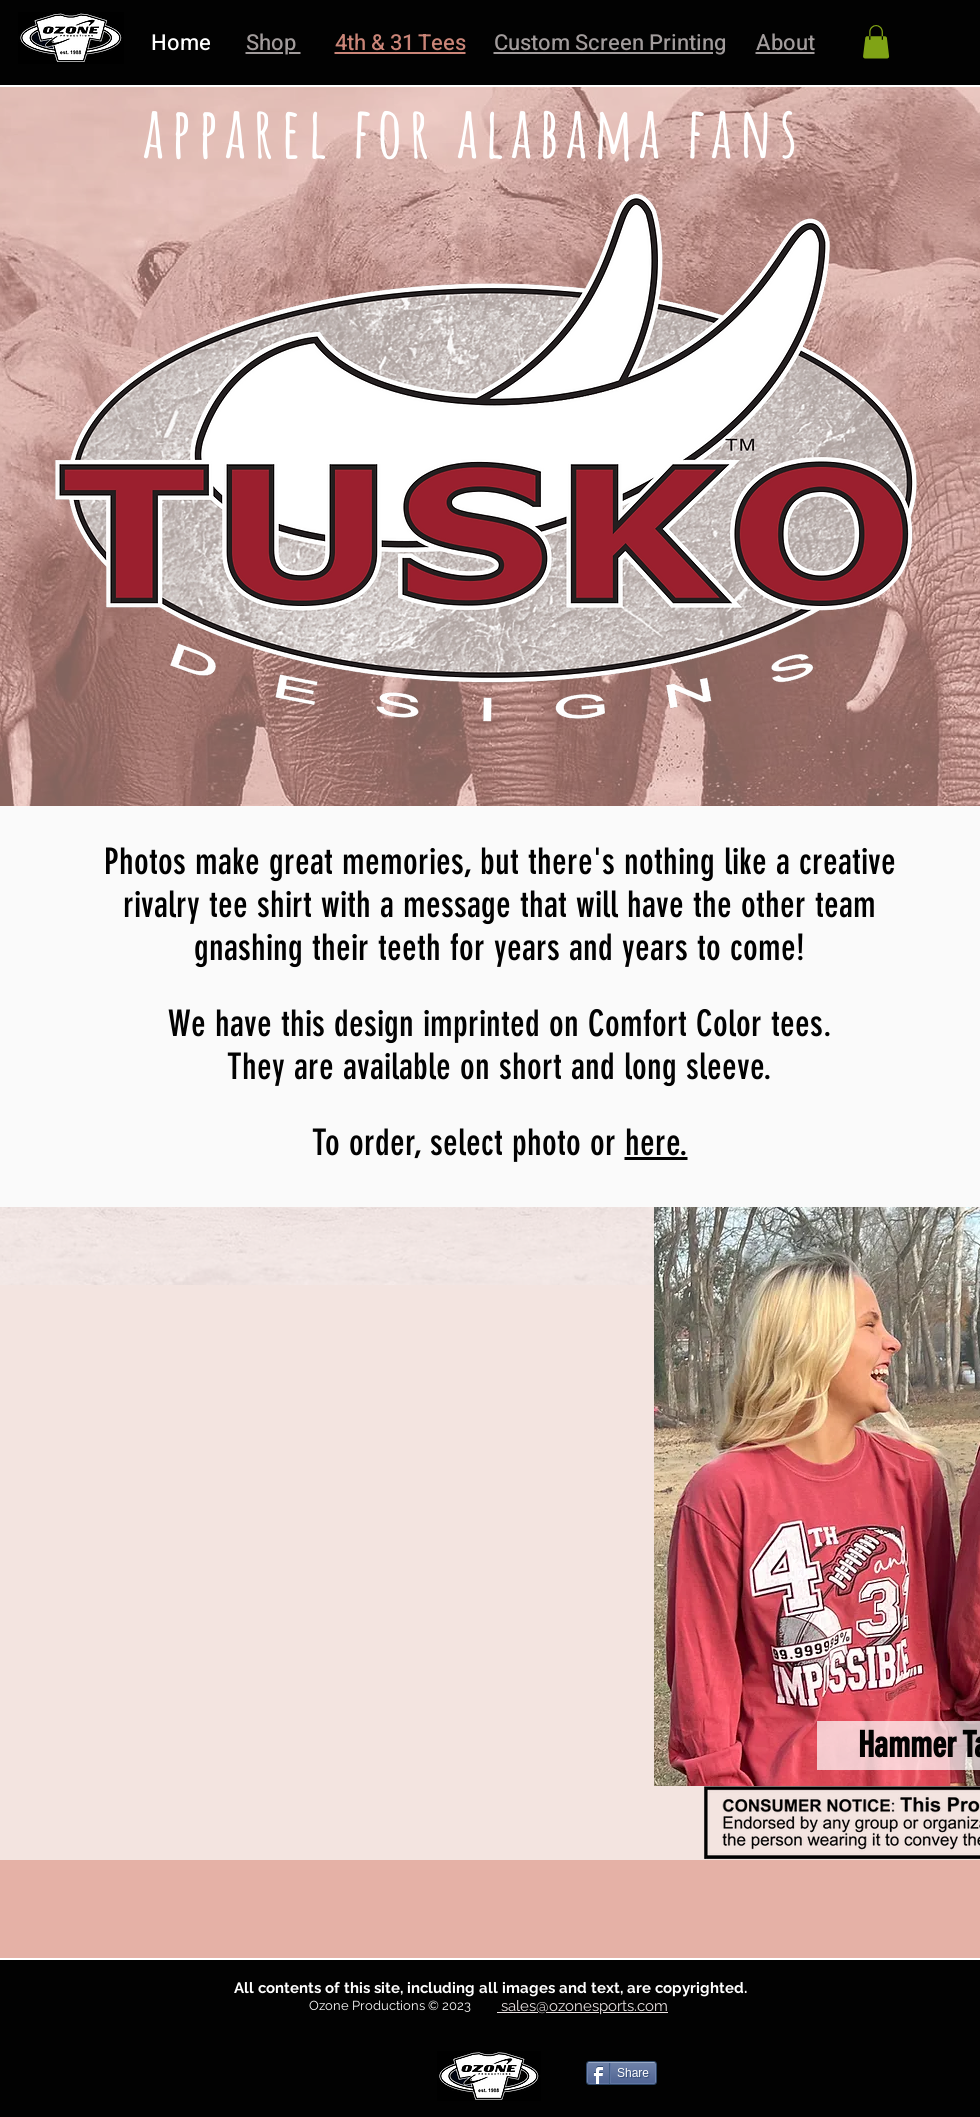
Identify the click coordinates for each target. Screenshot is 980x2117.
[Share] (621, 2073)
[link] (876, 41)
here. (656, 1142)
